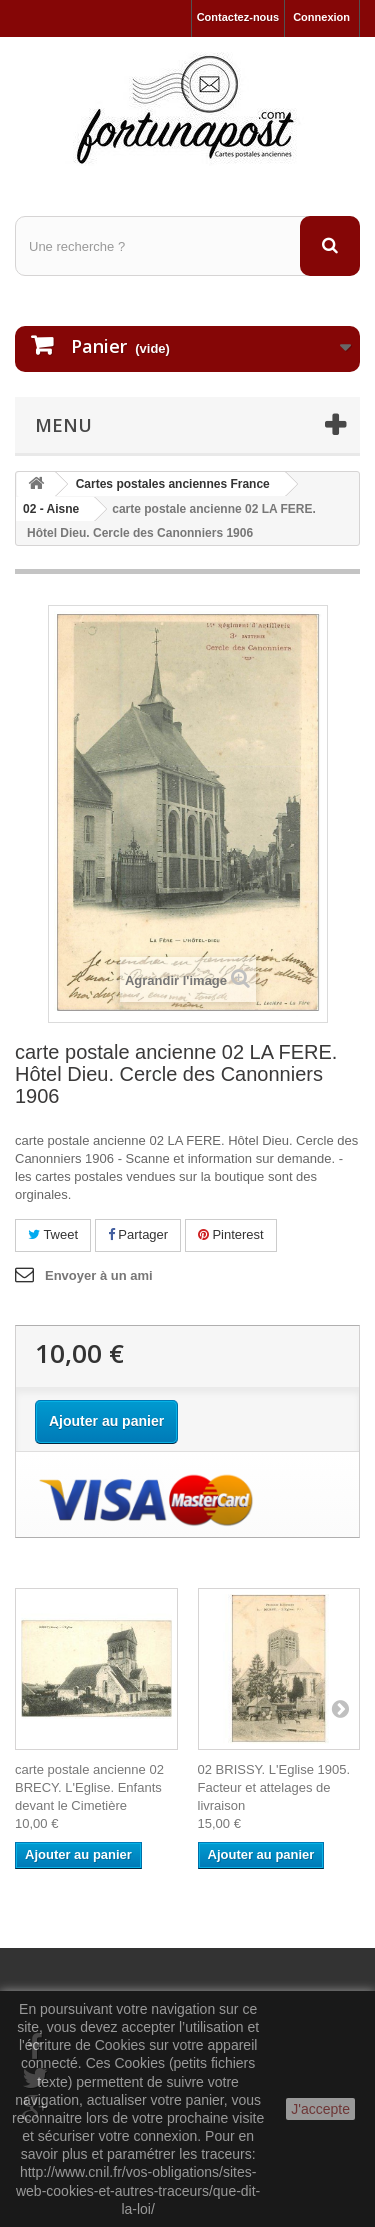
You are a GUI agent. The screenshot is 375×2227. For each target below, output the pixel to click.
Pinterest (231, 1234)
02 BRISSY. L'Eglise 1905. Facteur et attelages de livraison (274, 1787)
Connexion (321, 17)
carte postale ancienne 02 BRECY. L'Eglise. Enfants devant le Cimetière (89, 1787)
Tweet (53, 1234)
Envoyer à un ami (99, 1275)
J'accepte (320, 2109)
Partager (138, 1234)
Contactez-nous (238, 17)
